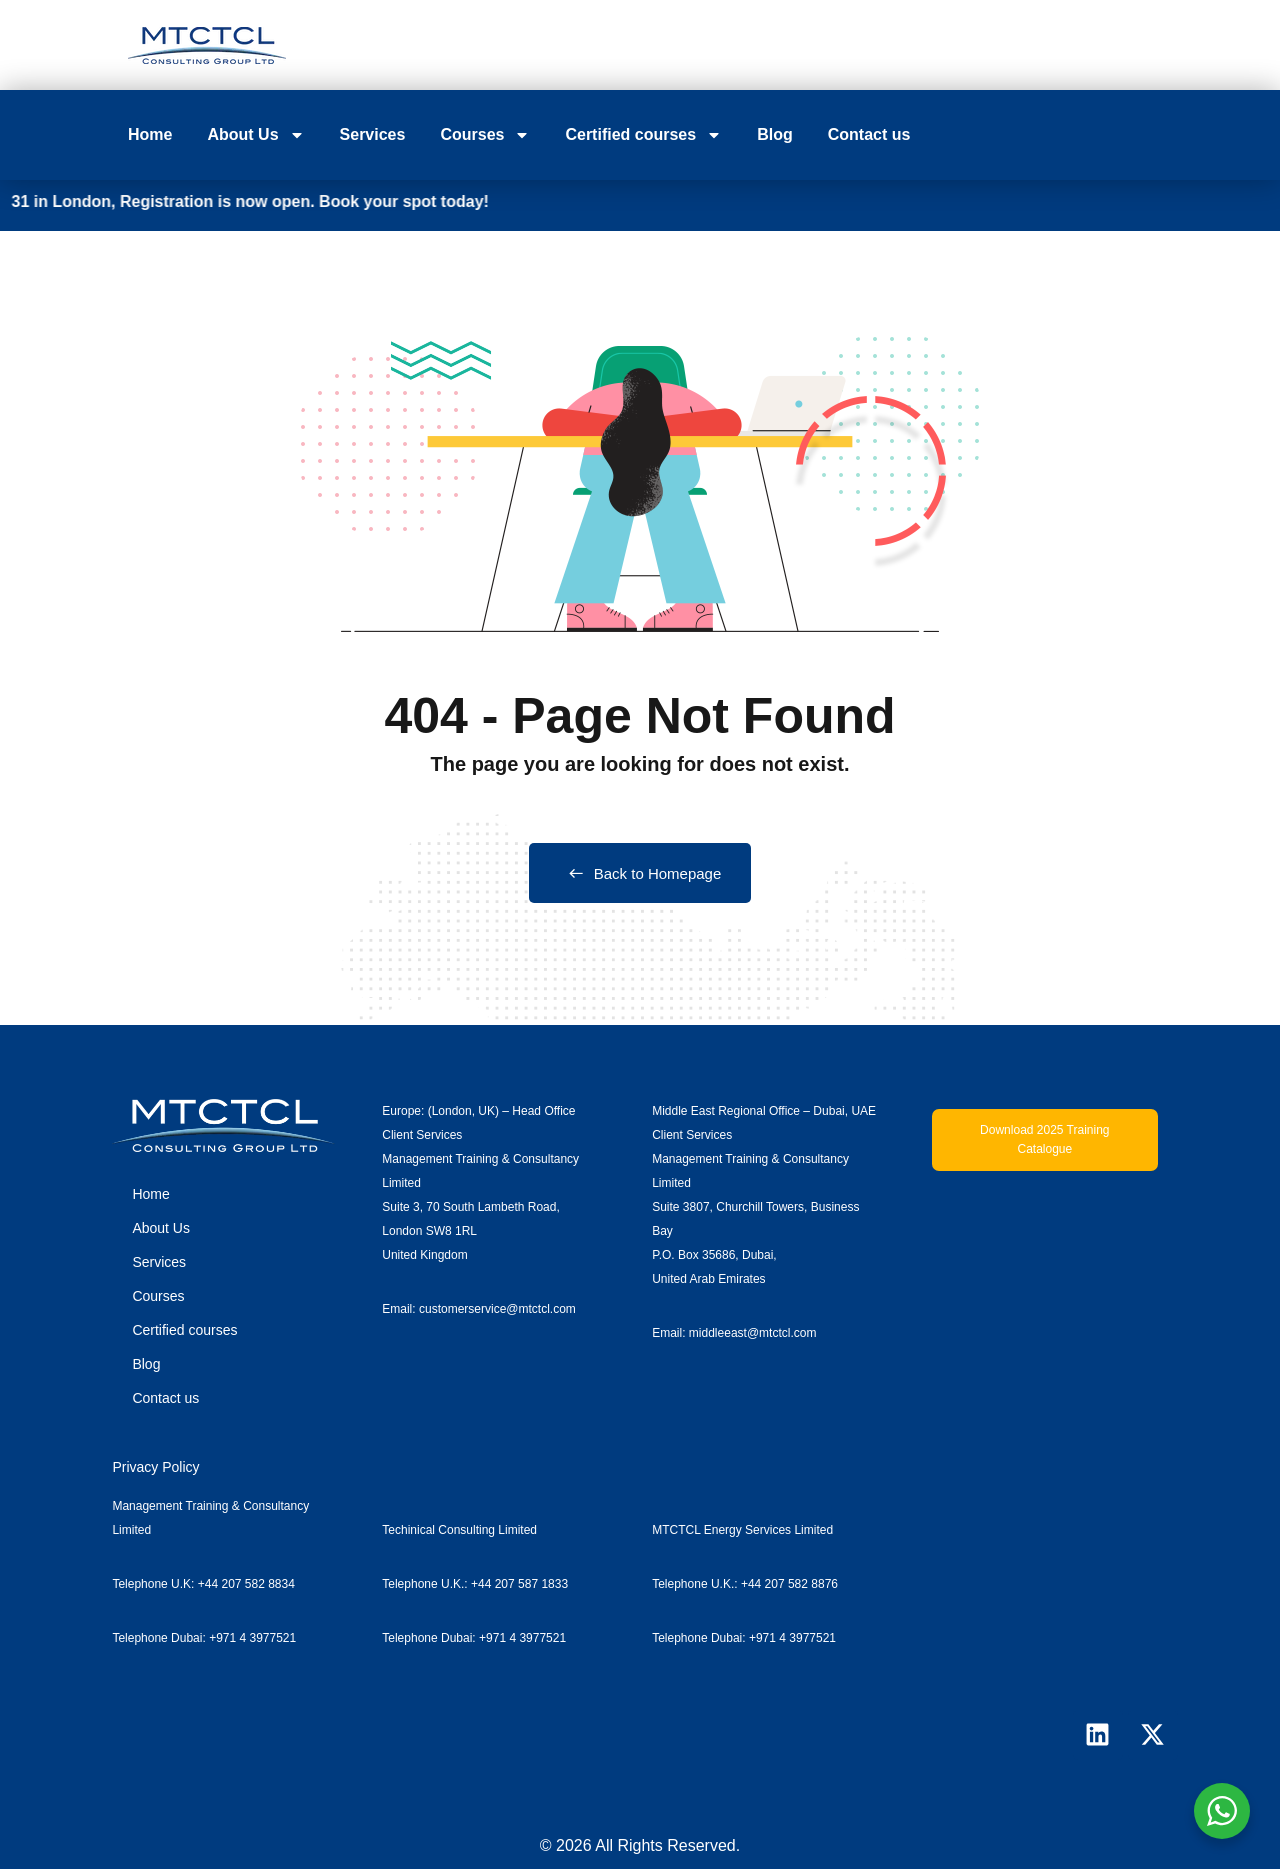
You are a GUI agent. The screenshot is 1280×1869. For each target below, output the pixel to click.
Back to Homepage (640, 873)
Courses (485, 135)
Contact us (869, 134)
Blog (775, 134)
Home (150, 134)
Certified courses (643, 135)
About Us (255, 135)
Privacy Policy (155, 1467)
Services (373, 134)
